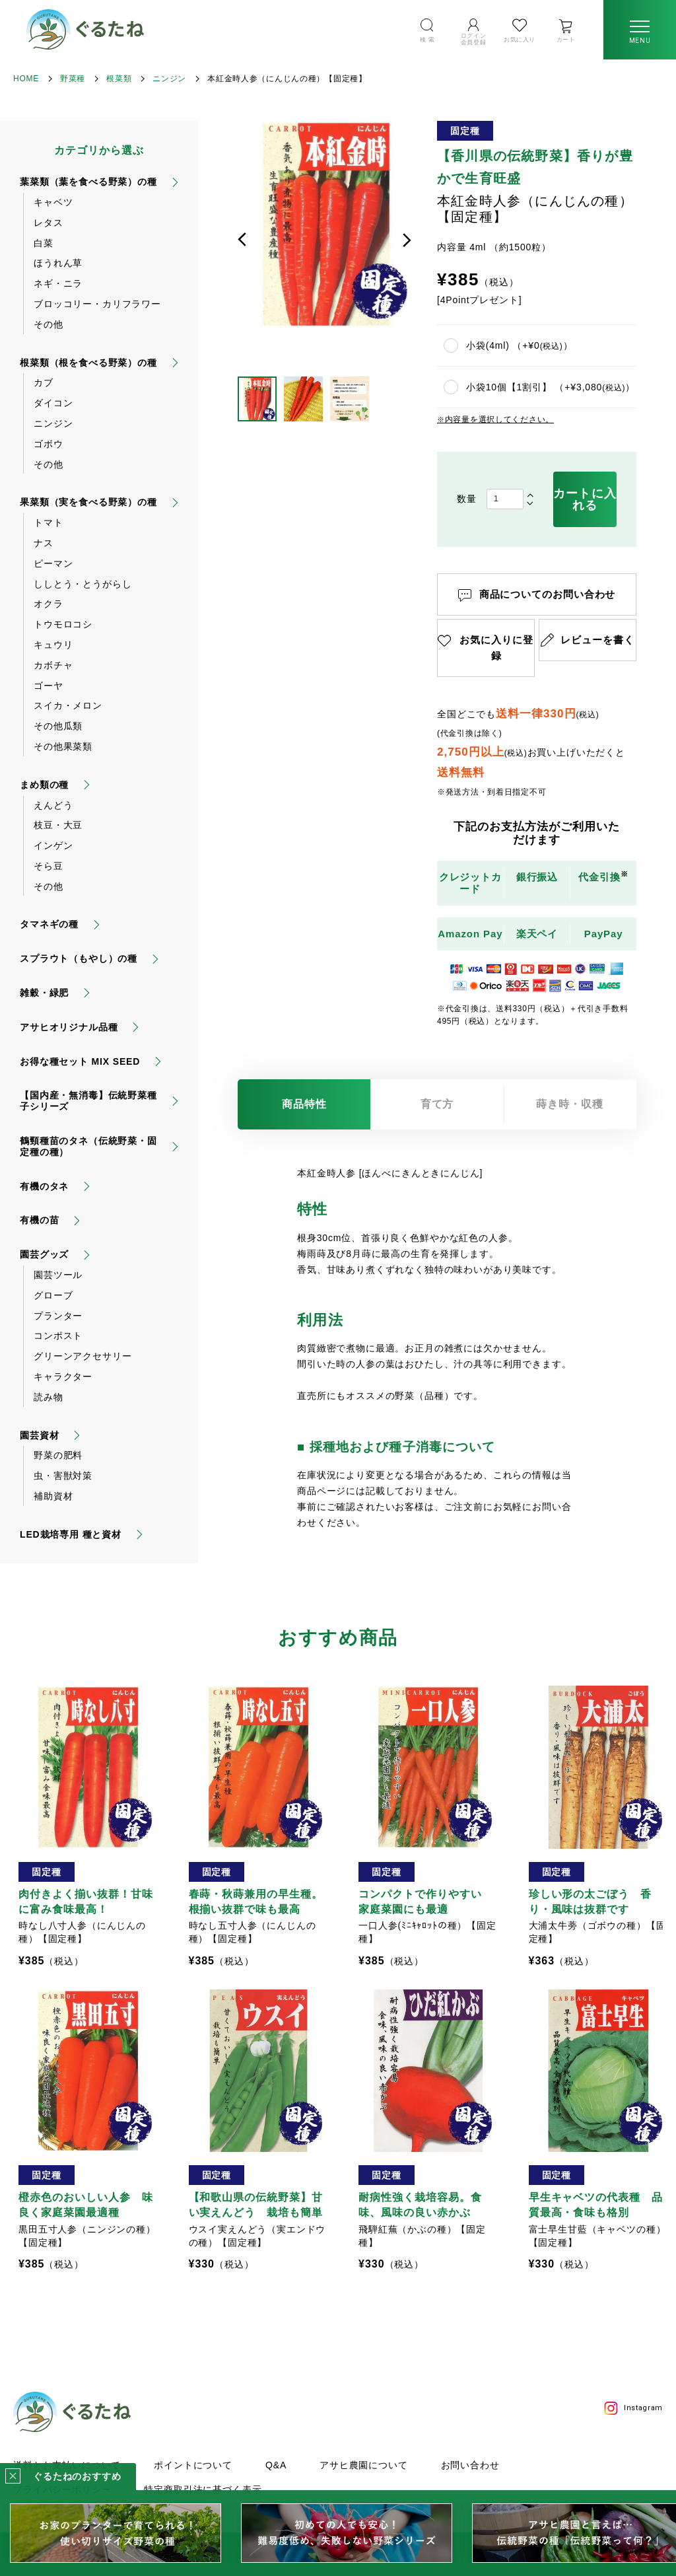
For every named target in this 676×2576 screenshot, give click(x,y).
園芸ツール (58, 1275)
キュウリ (53, 644)
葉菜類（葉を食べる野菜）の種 (88, 181)
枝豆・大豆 (58, 825)
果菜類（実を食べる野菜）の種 (88, 502)
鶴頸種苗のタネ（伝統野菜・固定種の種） (88, 1146)
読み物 (48, 1397)
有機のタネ (44, 1186)
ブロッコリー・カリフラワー (97, 304)
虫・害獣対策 (63, 1475)
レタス (48, 222)
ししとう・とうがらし (82, 584)
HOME (26, 78)
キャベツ (53, 202)
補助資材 (53, 1496)
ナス (43, 543)
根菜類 (118, 78)
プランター (58, 1315)
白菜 (43, 243)
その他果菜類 (63, 746)
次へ (406, 239)
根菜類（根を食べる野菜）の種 (88, 362)
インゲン (53, 845)
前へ (242, 239)
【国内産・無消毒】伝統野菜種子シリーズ (88, 1101)
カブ (43, 382)
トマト (48, 522)
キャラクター (63, 1376)
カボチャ (53, 665)
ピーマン (53, 563)
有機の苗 (39, 1220)
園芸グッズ (44, 1254)
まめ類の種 (44, 784)
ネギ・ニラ (58, 283)
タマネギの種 (49, 924)
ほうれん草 (58, 263)
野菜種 (72, 78)
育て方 (437, 1104)
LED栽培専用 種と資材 (70, 1534)
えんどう (53, 805)
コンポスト (58, 1335)
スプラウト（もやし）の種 (78, 958)
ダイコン (53, 403)
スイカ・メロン (68, 705)
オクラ (48, 603)
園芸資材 (39, 1435)
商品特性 (304, 1104)
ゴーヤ (48, 685)
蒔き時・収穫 (569, 1104)
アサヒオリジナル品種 (69, 1027)
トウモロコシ (63, 624)
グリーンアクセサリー (82, 1356)
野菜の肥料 (58, 1455)
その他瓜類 (58, 726)
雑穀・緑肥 (44, 992)
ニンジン (169, 78)
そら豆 (48, 866)
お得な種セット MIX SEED (80, 1061)
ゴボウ (48, 444)
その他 (48, 324)
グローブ (53, 1295)
